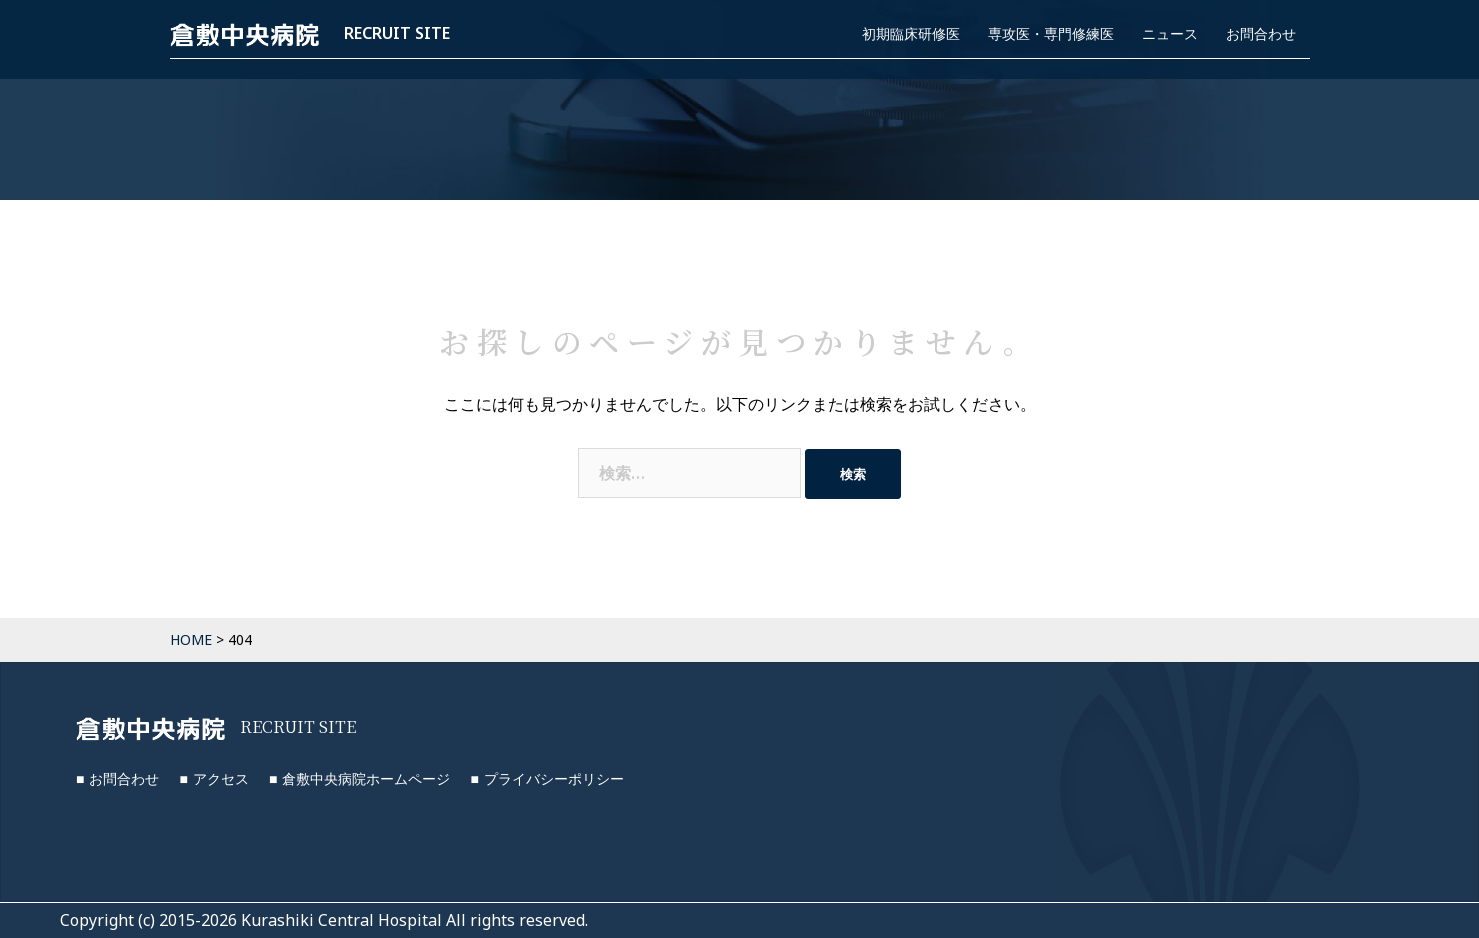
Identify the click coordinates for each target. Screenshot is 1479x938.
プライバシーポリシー (554, 778)
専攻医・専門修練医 (1051, 33)
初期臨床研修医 (911, 33)
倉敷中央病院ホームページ (366, 778)
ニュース (1170, 33)
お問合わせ (1261, 33)
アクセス (221, 778)
